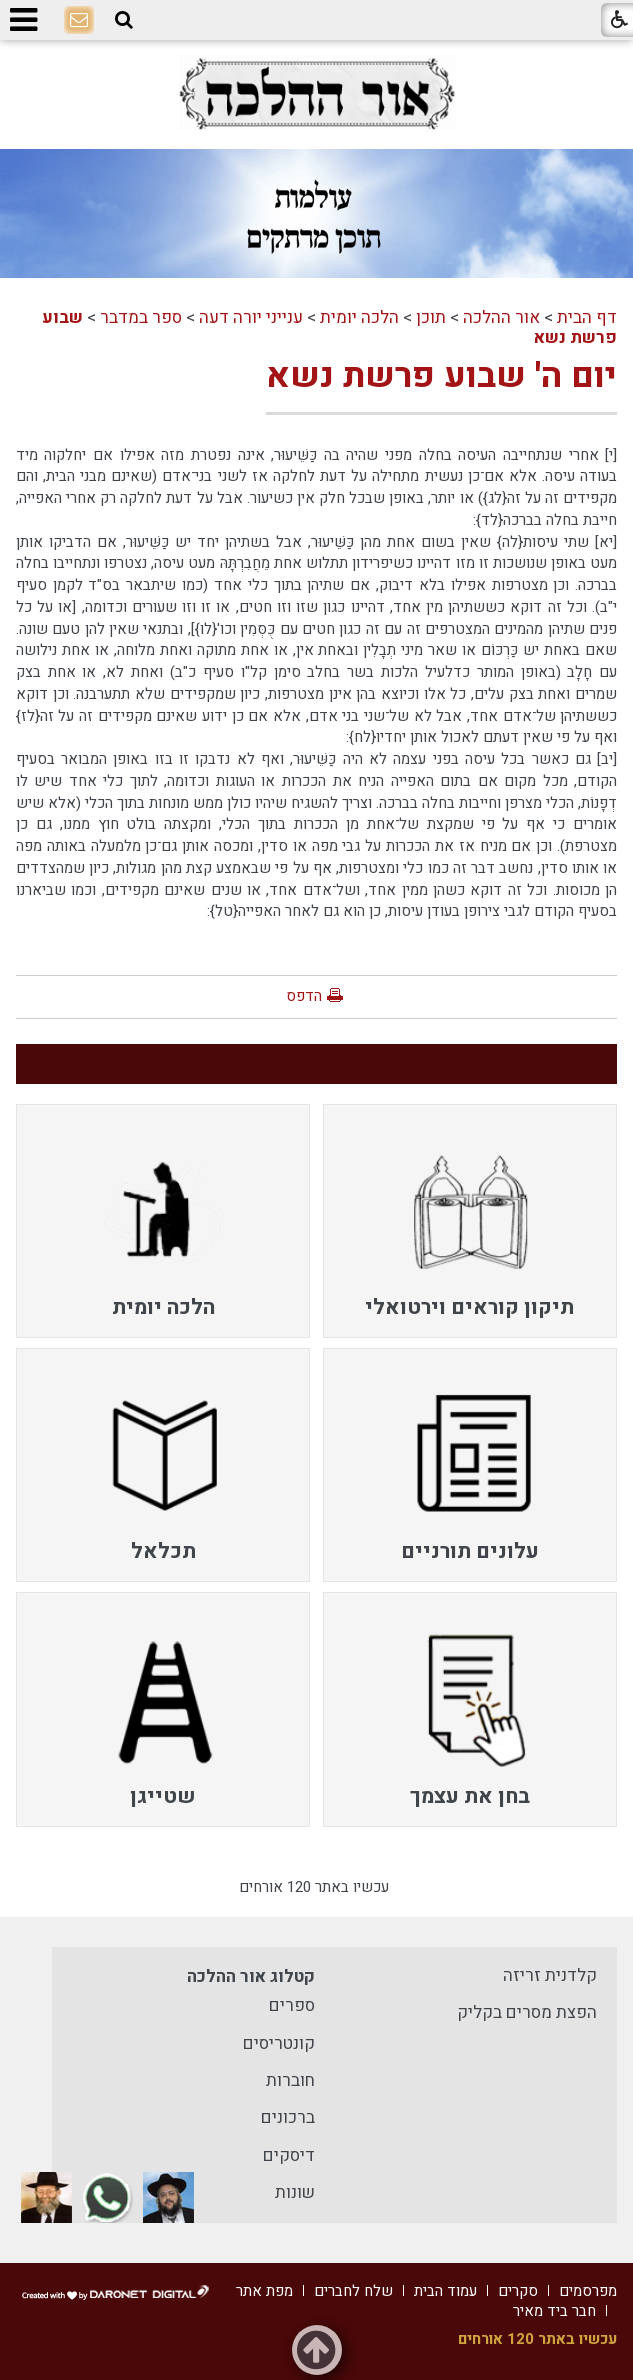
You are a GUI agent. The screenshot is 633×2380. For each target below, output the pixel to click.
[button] (124, 20)
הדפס (304, 996)
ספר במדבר (141, 317)
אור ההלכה (501, 317)
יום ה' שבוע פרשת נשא (441, 376)
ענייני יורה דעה (251, 317)
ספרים (292, 2005)
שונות (295, 2192)
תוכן (431, 317)
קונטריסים (279, 2043)
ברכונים (288, 2117)
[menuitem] (470, 1221)
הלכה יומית (359, 317)
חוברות (290, 2080)
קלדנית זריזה (550, 1975)
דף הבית (587, 317)
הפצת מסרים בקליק (527, 2012)
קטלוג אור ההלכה (251, 1976)
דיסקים (289, 2155)
